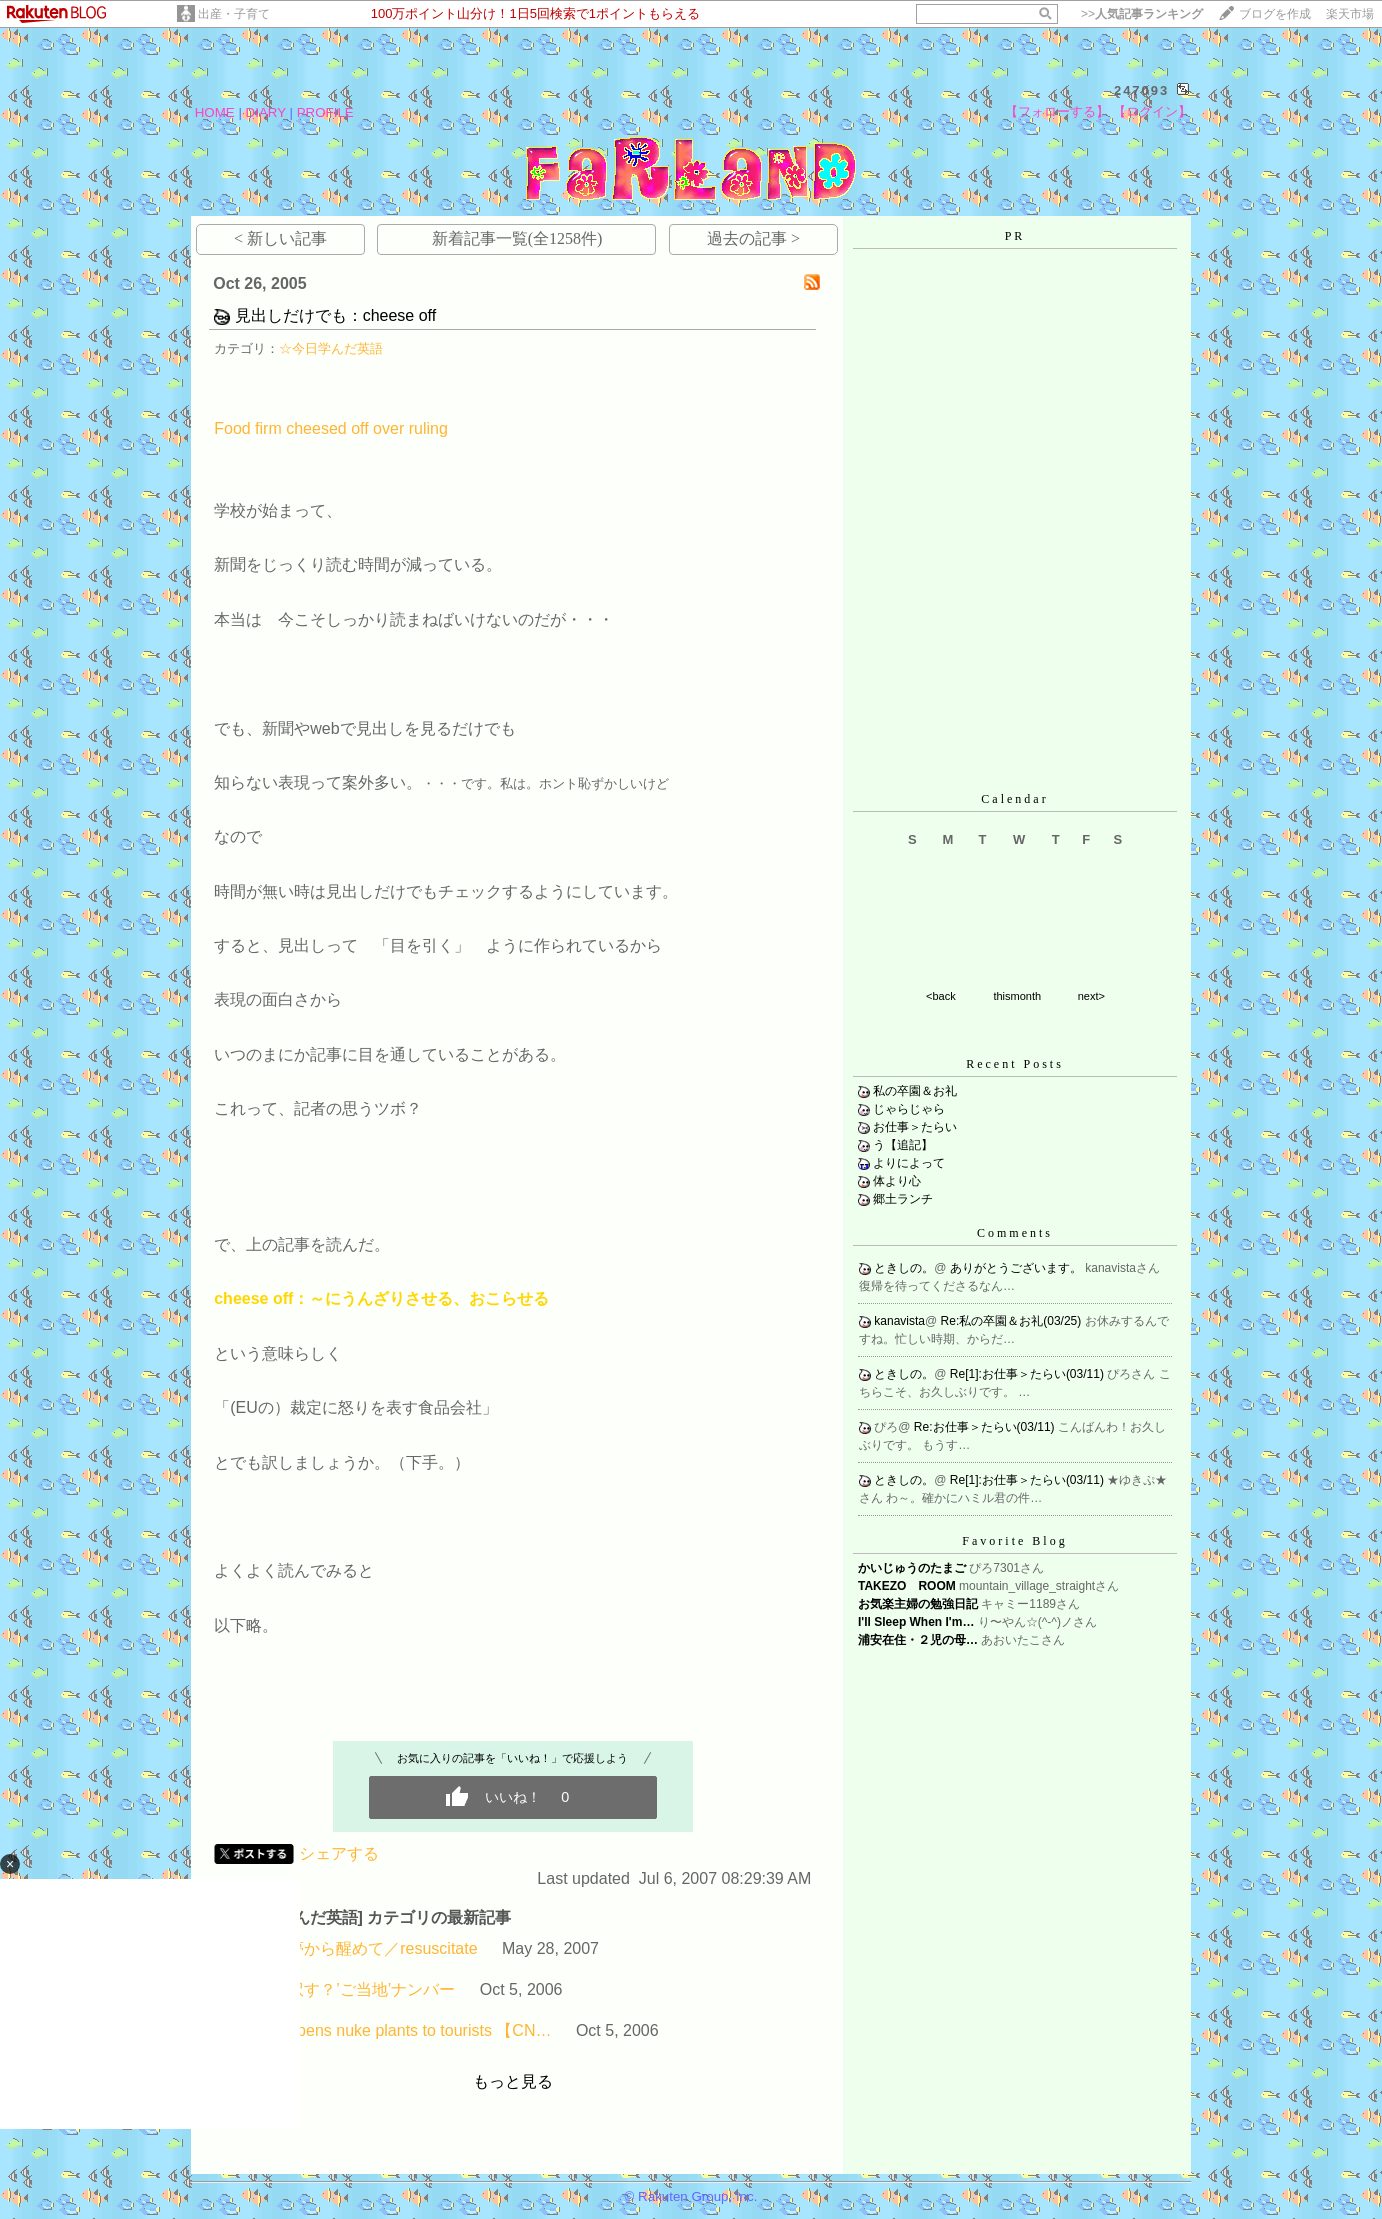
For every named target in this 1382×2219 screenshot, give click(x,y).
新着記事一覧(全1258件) (517, 238)
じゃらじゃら (909, 1109)
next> (1091, 996)
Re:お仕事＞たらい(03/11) (986, 1427)
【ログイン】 (1152, 111)
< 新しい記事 (280, 238)
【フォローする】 (1057, 111)
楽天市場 (1350, 14)
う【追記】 (903, 1145)
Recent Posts (1015, 1064)
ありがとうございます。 (1017, 1268)
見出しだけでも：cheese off (336, 315)
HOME (215, 112)
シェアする (339, 1853)
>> (1142, 14)
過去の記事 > (753, 238)
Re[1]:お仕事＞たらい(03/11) (1028, 1374)
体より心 (897, 1181)
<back (941, 996)
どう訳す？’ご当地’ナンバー (355, 1989)
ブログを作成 (1275, 14)
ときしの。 (904, 1268)
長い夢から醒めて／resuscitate (366, 1948)
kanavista (899, 1321)
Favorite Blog (1014, 1541)
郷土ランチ (903, 1199)
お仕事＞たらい (915, 1127)
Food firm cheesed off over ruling (331, 428)
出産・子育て (234, 14)
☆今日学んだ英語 (331, 348)
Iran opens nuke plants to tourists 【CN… (403, 2030)
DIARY (266, 112)
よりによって (909, 1163)
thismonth (1017, 996)
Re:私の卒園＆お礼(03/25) (1013, 1321)
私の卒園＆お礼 (915, 1091)
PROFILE (325, 112)
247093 (1141, 90)
